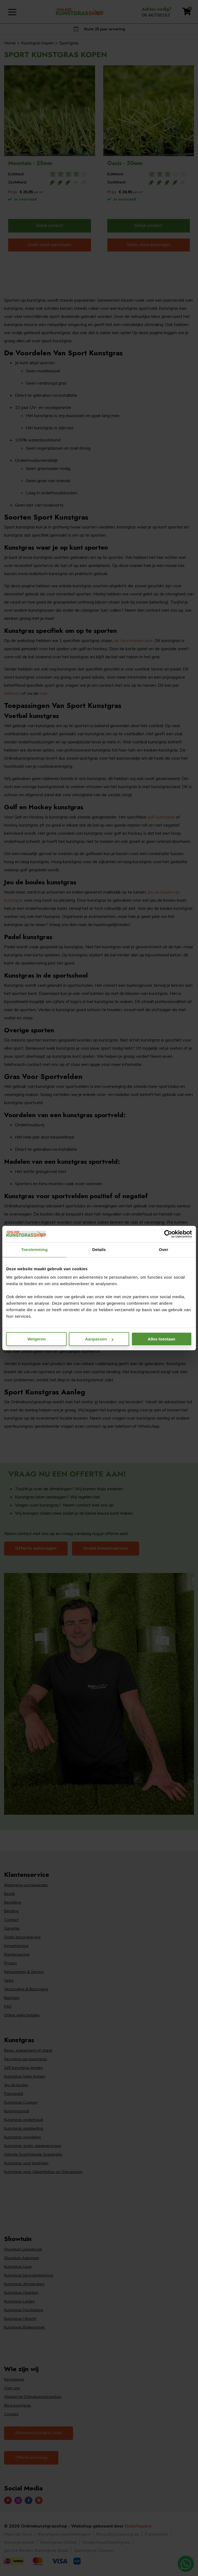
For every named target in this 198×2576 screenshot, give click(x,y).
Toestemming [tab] (34, 1249)
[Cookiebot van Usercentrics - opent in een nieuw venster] (168, 1234)
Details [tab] (99, 1249)
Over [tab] (163, 1249)
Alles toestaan (161, 1339)
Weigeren (36, 1339)
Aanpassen (99, 1339)
